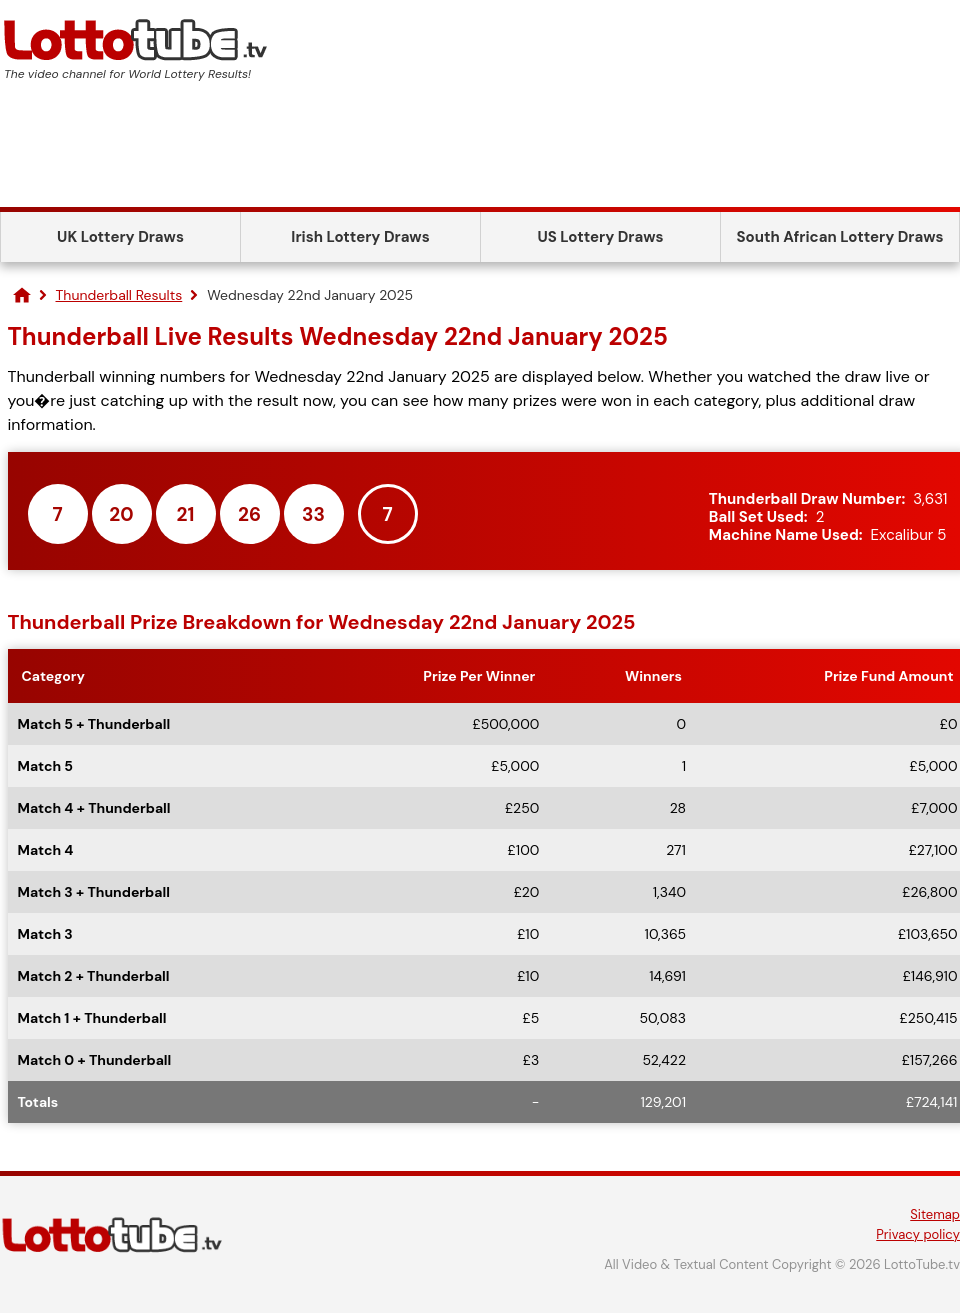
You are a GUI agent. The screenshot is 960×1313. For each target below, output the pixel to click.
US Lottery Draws (600, 237)
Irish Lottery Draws (360, 237)
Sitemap (935, 1214)
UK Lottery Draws (120, 237)
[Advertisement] (480, 152)
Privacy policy (918, 1234)
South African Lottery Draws (840, 237)
